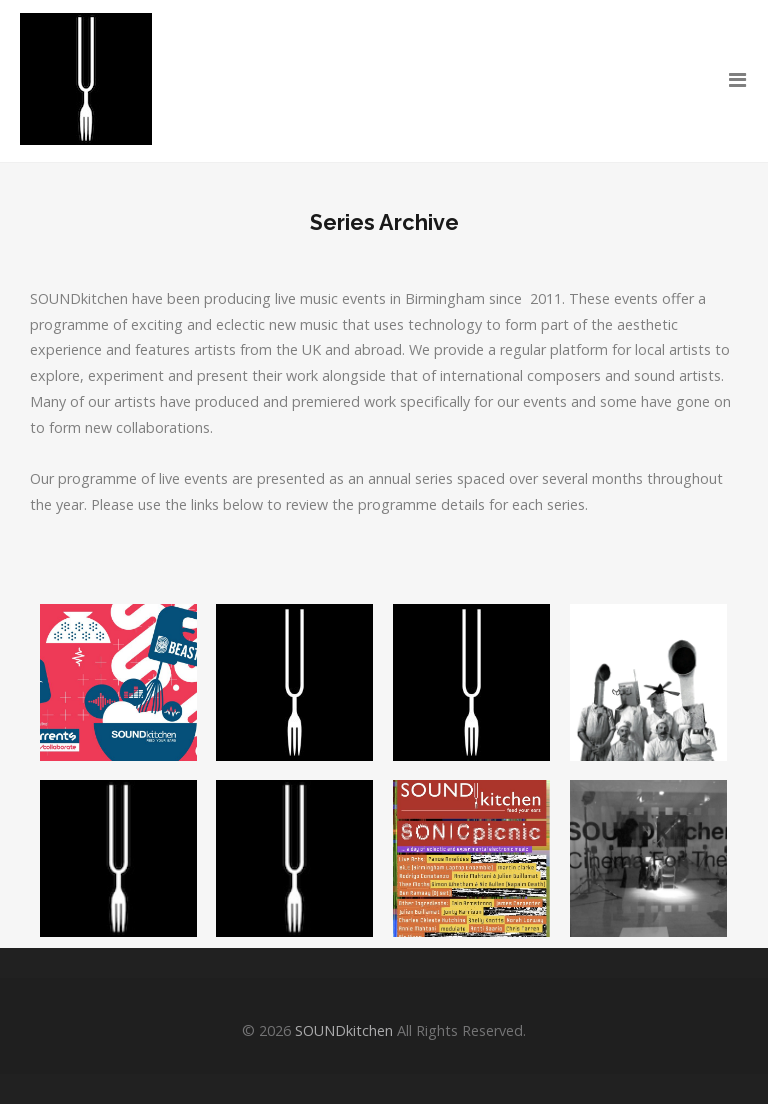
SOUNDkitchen (344, 1030)
